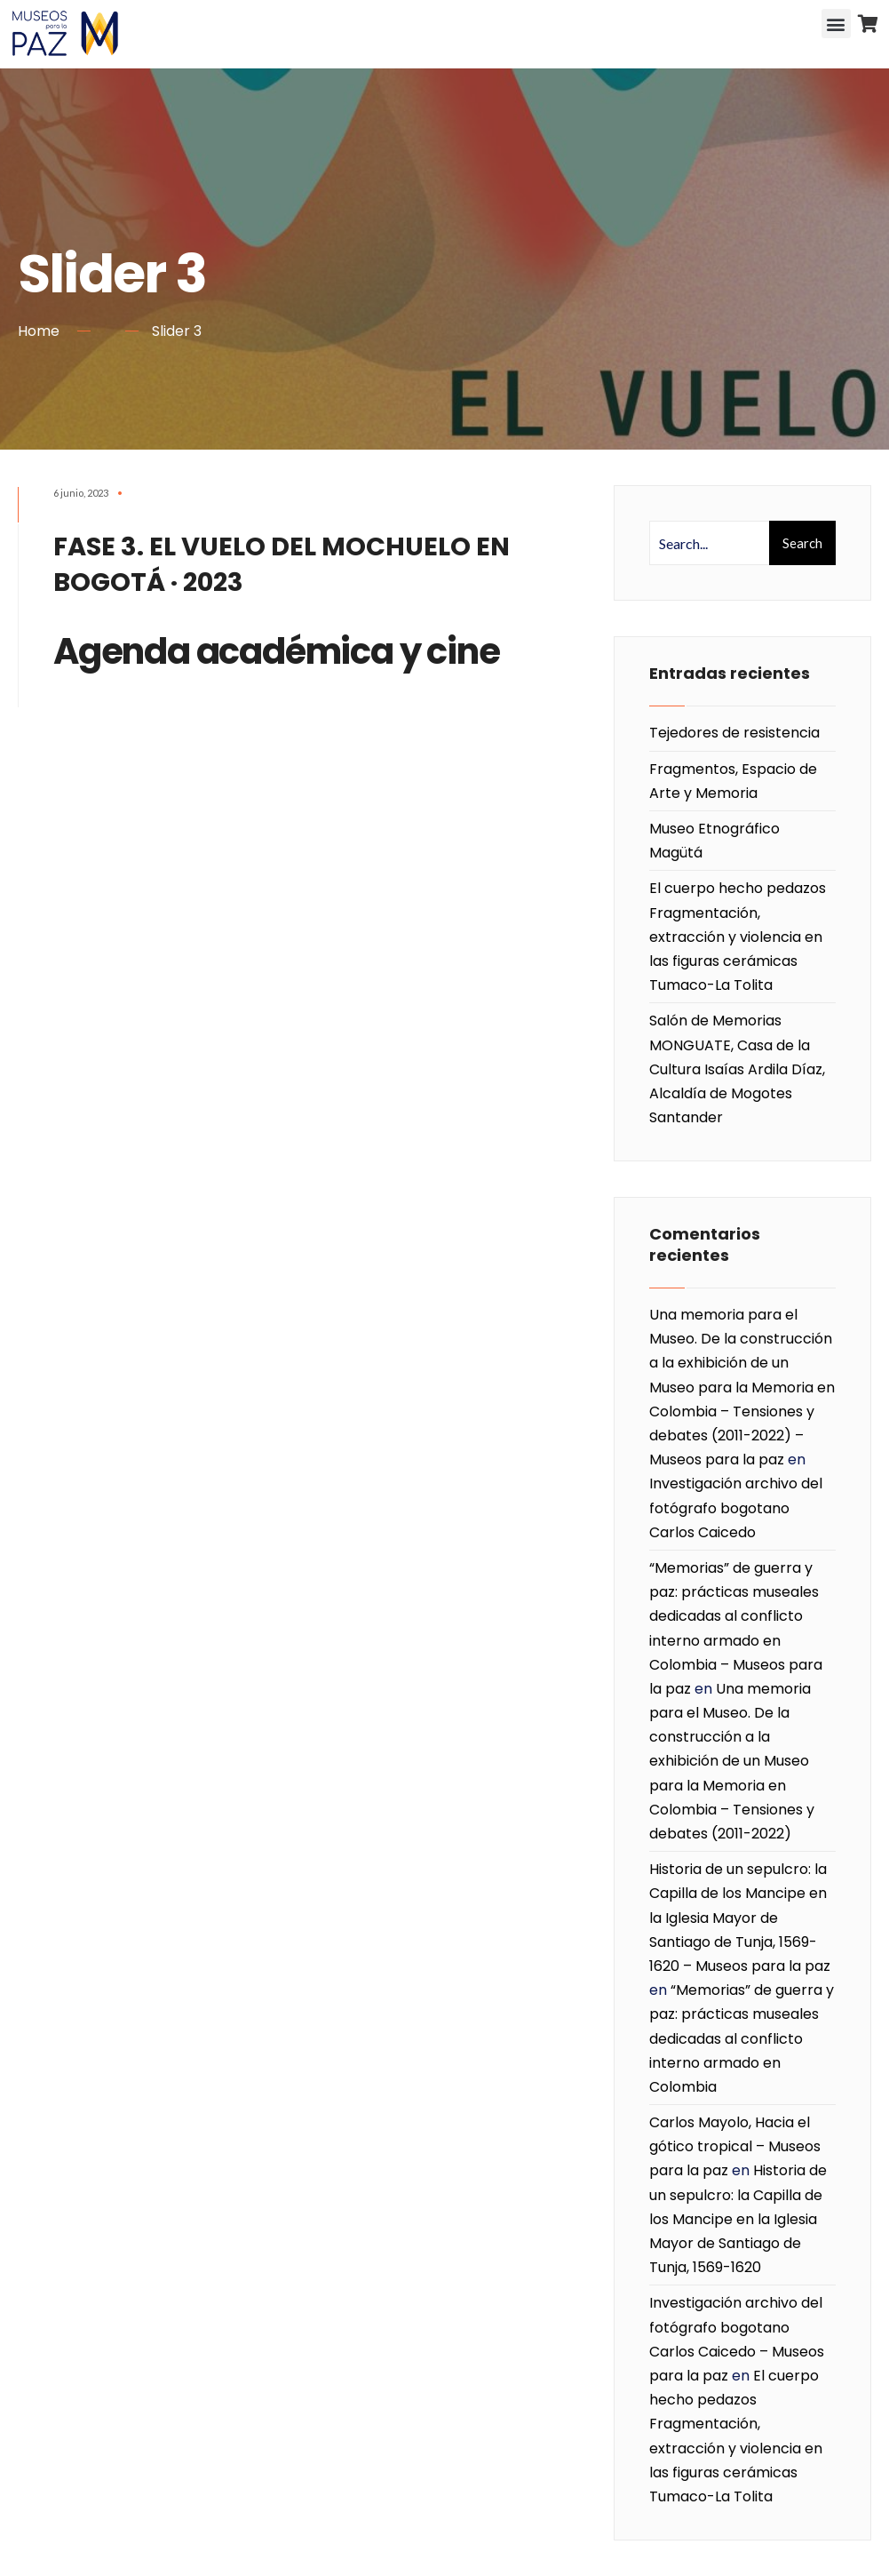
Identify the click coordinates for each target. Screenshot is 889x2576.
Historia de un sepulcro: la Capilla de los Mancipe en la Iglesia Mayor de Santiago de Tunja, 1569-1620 (738, 2218)
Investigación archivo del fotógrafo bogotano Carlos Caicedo (735, 1507)
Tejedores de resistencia (734, 732)
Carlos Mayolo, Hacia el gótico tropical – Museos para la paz (735, 2146)
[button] (836, 23)
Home (39, 331)
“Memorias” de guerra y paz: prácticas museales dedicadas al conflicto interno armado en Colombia (741, 2038)
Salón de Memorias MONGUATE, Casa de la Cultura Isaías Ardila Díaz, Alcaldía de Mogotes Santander (737, 1069)
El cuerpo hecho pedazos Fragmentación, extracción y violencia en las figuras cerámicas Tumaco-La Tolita (737, 936)
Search (802, 543)
